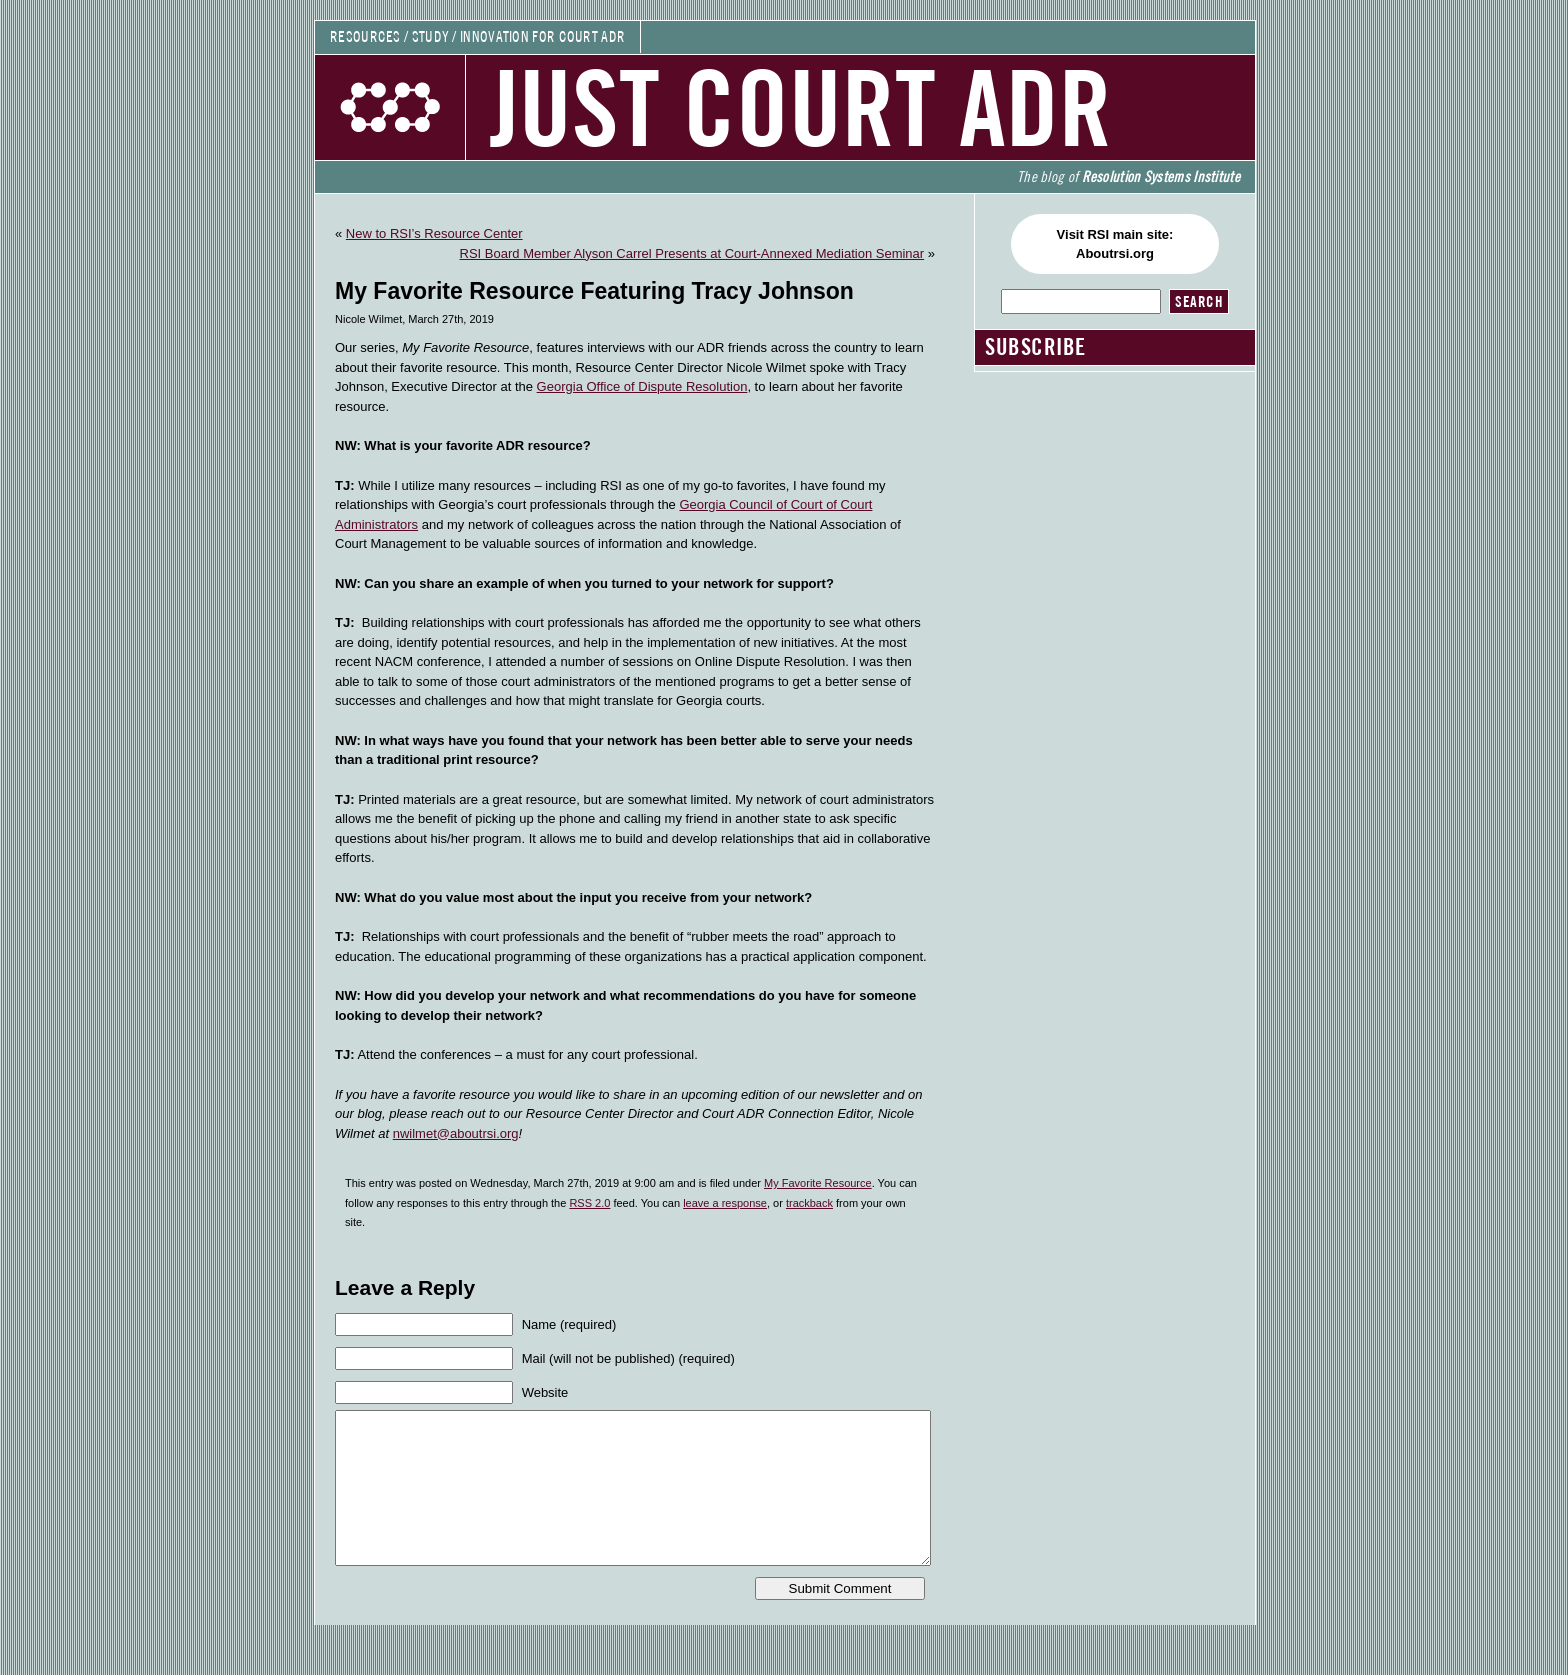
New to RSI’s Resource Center (434, 233)
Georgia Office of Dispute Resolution (642, 386)
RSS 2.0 (589, 1203)
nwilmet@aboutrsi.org (456, 1133)
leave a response (725, 1203)
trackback (809, 1203)
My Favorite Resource (818, 1183)
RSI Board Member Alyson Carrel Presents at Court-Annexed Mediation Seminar (692, 253)
